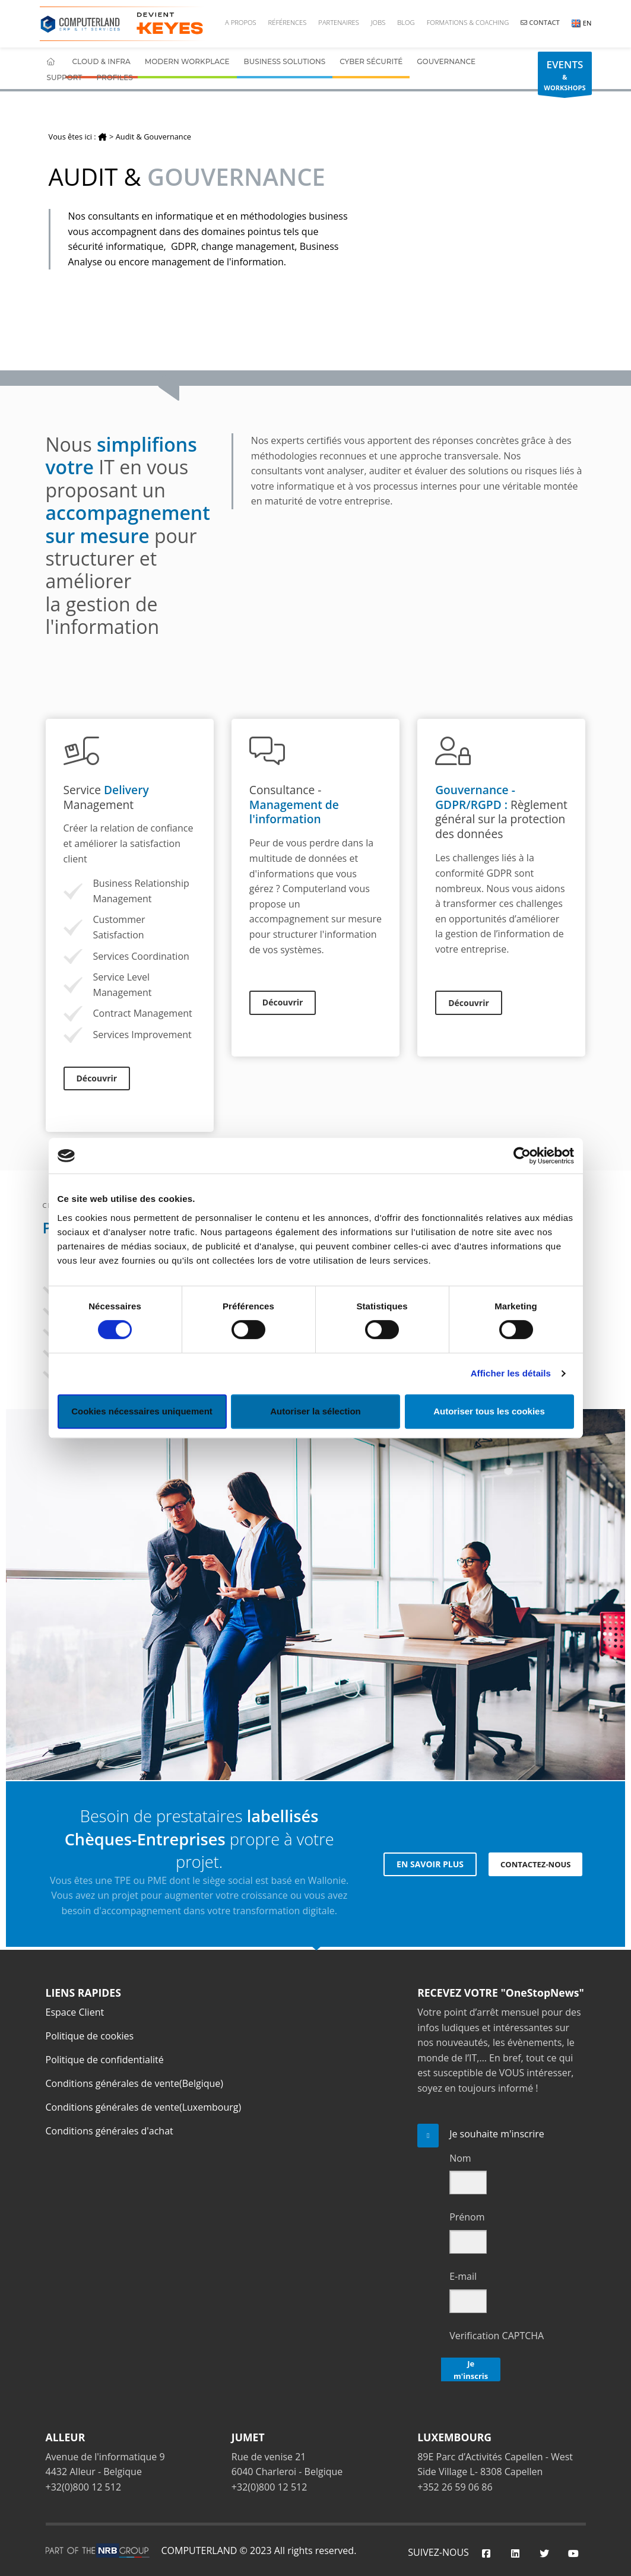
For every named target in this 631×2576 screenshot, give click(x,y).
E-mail (463, 2276)
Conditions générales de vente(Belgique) (135, 2083)
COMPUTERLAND (199, 2550)
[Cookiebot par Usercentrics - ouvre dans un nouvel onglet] (522, 1156)
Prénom (466, 2216)
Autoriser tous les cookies (489, 1411)
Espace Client (75, 2012)
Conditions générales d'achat (109, 2130)
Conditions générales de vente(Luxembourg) (144, 2107)
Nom (460, 2158)
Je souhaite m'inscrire (496, 2133)
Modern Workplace (187, 61)
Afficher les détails (511, 1373)
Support (65, 77)
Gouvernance (446, 61)
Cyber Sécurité (371, 61)
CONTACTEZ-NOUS (535, 1864)
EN (582, 22)
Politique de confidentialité (105, 2059)
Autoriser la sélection (315, 1411)
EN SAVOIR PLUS (430, 1864)
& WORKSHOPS (564, 76)
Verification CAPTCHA (496, 2335)
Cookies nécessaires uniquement (142, 1411)
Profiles (114, 77)
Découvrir (97, 1078)
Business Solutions (285, 61)
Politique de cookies (90, 2035)
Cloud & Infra (101, 61)
